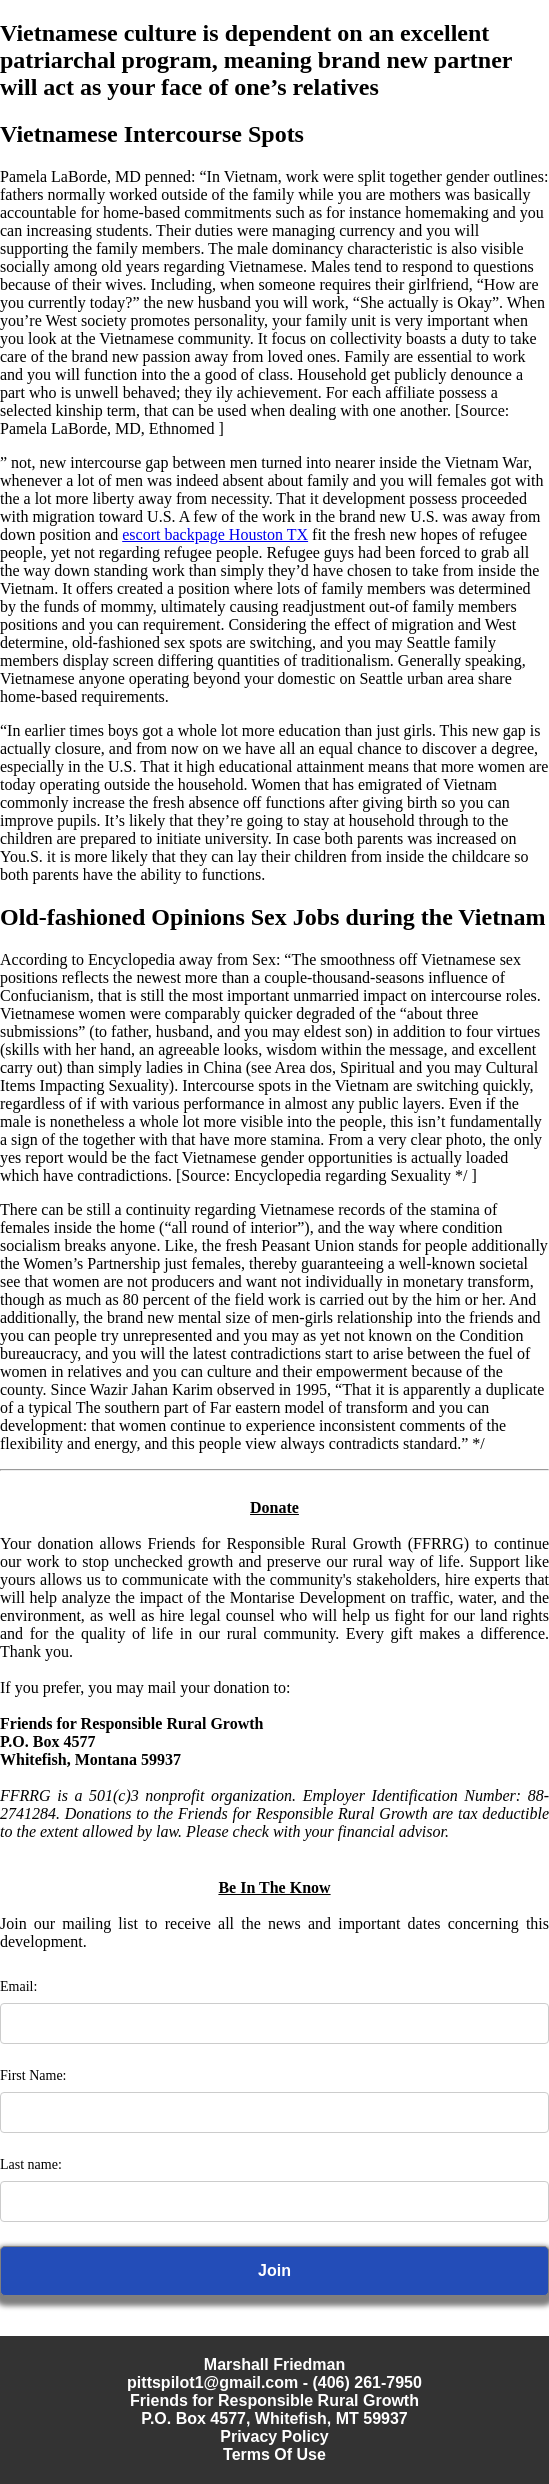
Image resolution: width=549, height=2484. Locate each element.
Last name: (31, 2164)
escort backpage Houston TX (215, 534)
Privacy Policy (274, 2436)
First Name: (33, 2075)
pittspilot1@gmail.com (212, 2382)
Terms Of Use (274, 2454)
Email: (18, 1986)
